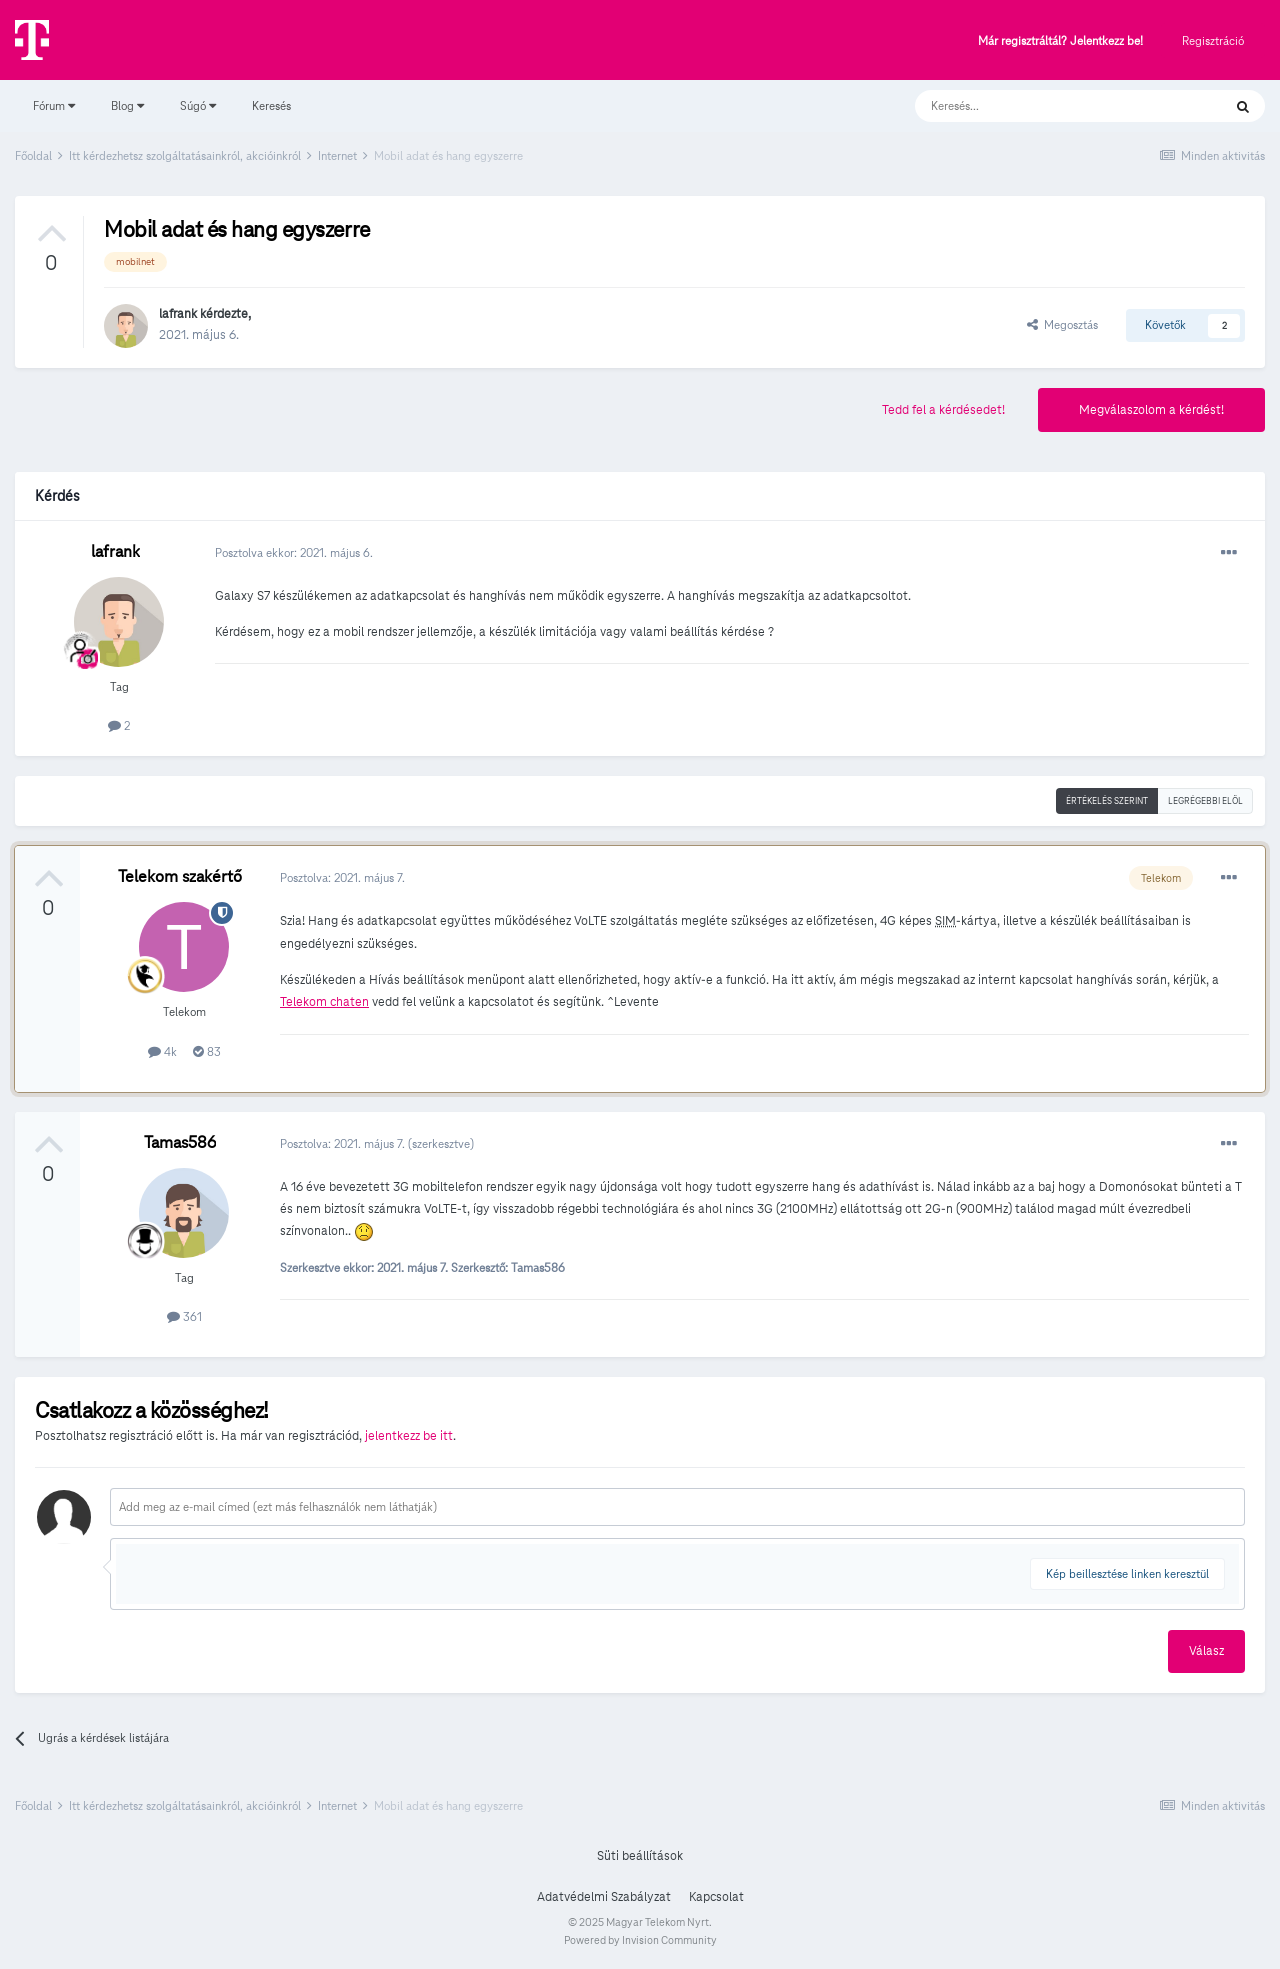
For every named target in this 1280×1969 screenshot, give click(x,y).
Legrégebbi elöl (1205, 801)
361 (184, 1316)
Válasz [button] (1206, 1651)
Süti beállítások (640, 1856)
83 (207, 1051)
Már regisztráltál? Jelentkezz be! (1060, 41)
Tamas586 (180, 1142)
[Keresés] (1048, 106)
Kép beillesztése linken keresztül (1127, 1573)
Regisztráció (1213, 40)
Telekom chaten (324, 1002)
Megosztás (1062, 324)
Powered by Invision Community (640, 1940)
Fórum (54, 105)
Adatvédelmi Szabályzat (604, 1897)
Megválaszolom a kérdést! (1151, 410)
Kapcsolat (716, 1897)
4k (162, 1051)
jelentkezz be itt (409, 1436)
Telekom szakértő (180, 876)
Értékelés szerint (1107, 801)
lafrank (178, 314)
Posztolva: (342, 877)
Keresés (271, 105)
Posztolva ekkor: (294, 552)
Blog (127, 105)
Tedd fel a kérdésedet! (943, 410)
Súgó (198, 105)
